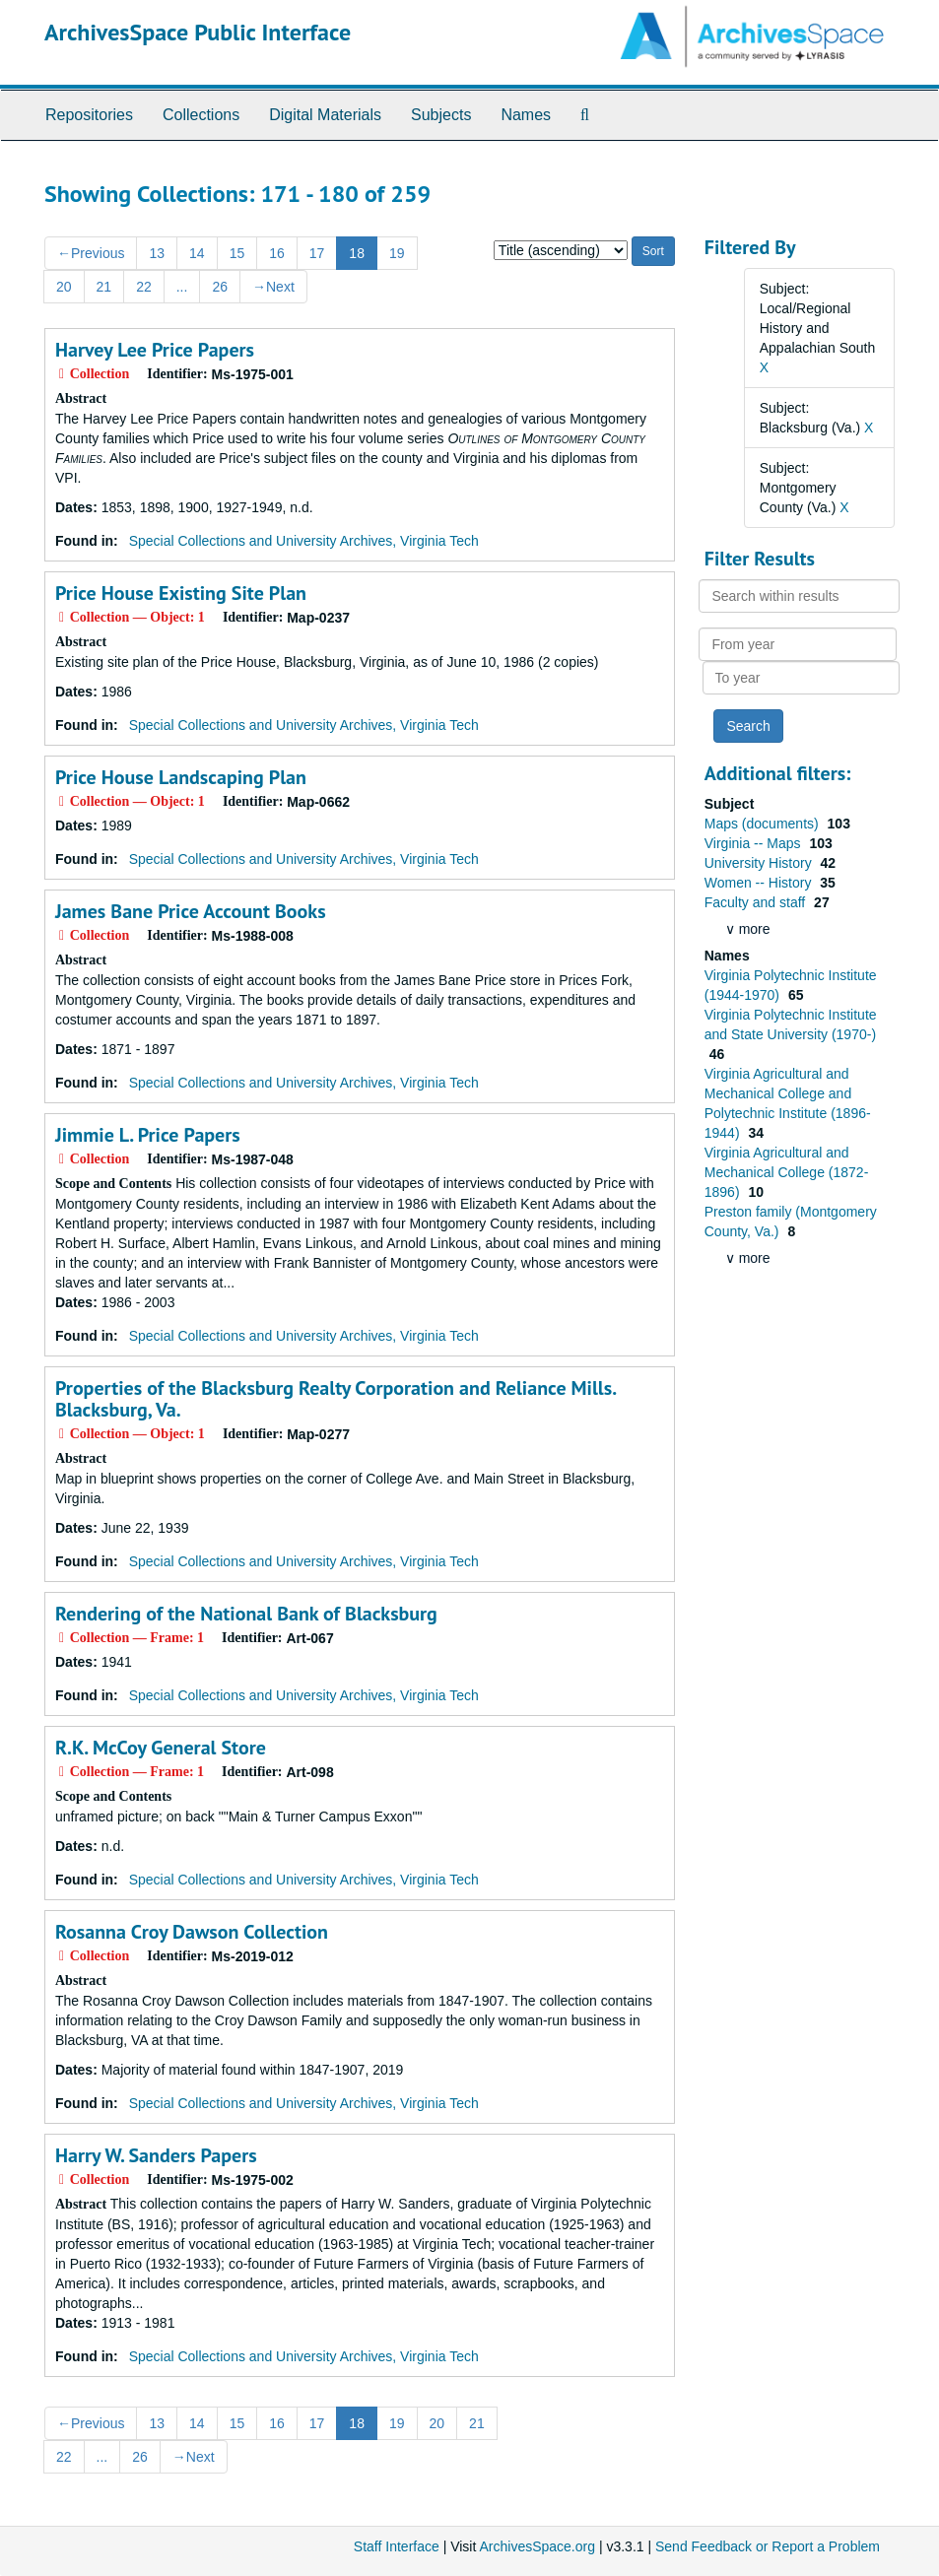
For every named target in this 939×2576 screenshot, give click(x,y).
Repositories (89, 114)
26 (220, 287)
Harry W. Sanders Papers (156, 2155)
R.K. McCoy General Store (160, 1747)
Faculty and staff (756, 902)
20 (64, 287)
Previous (90, 253)
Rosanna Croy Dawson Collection (191, 1932)
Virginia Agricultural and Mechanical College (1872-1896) (786, 1172)
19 (397, 253)
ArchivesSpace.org (537, 2546)
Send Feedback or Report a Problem (767, 2546)
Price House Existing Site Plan (180, 593)
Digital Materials (325, 114)
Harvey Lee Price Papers (154, 350)
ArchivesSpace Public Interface (197, 32)
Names (526, 114)
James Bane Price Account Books (190, 911)
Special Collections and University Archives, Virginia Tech (304, 541)
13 (157, 253)
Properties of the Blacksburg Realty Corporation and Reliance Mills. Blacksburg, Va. (335, 1398)
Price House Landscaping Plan (180, 777)
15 (237, 253)
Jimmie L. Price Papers (147, 1135)
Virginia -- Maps (754, 843)
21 (104, 287)
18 (357, 253)
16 (277, 253)
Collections (201, 114)
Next (273, 287)
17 (317, 253)
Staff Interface (396, 2546)
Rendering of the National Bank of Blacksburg (246, 1613)
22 (144, 287)
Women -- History (760, 883)
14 (197, 253)
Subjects (441, 114)
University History (760, 863)
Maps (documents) (763, 823)
